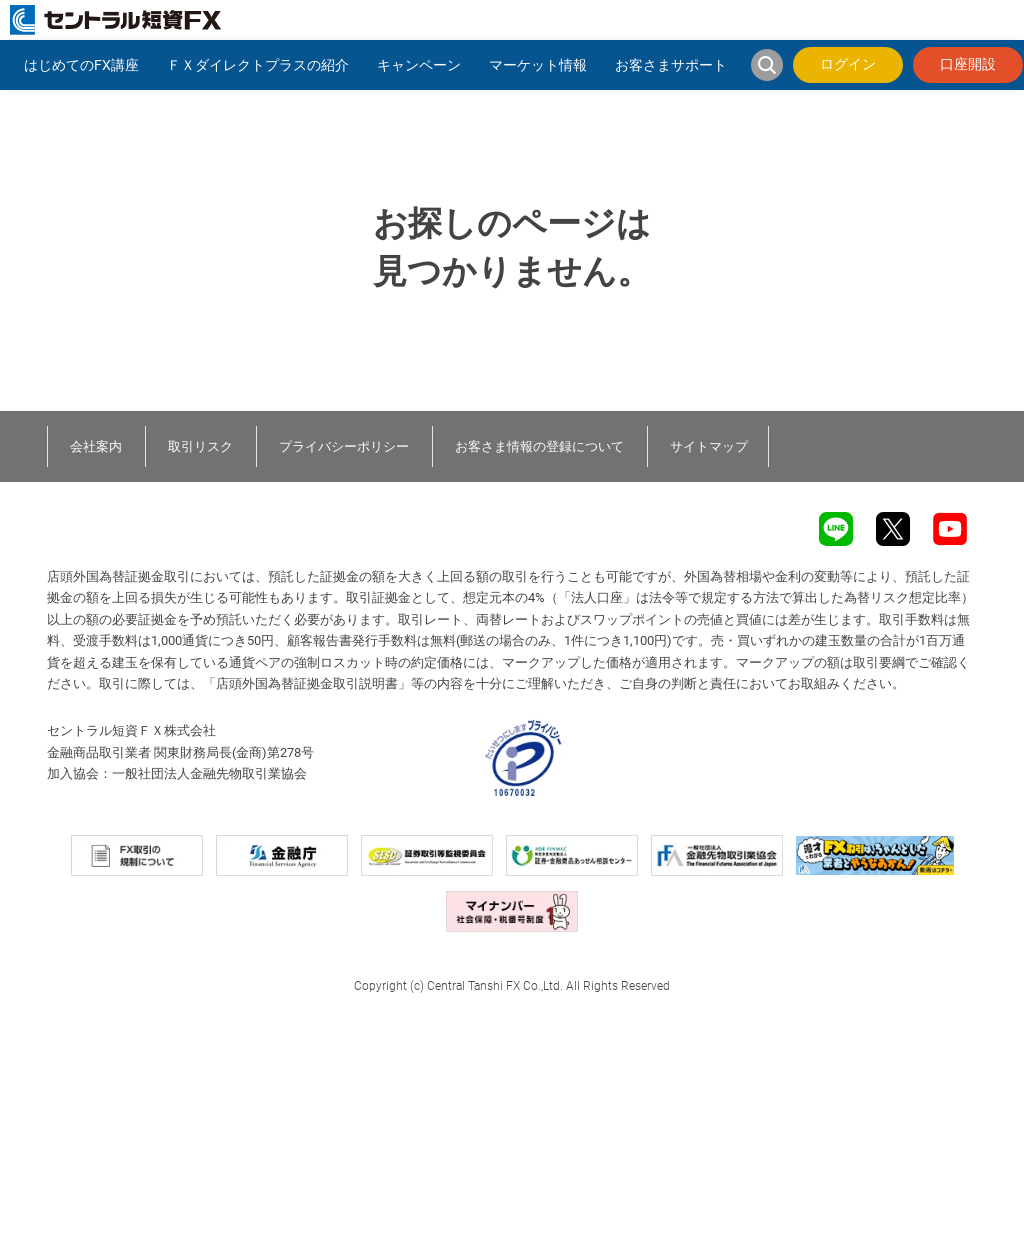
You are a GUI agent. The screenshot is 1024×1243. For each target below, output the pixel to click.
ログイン (848, 64)
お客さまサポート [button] (671, 65)
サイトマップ (709, 446)
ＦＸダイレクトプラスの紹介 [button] (258, 65)
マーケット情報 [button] (538, 65)
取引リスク (200, 446)
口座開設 (968, 64)
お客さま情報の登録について (539, 446)
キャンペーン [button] (419, 65)
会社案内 (96, 446)
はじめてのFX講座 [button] (81, 65)
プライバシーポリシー (344, 446)
